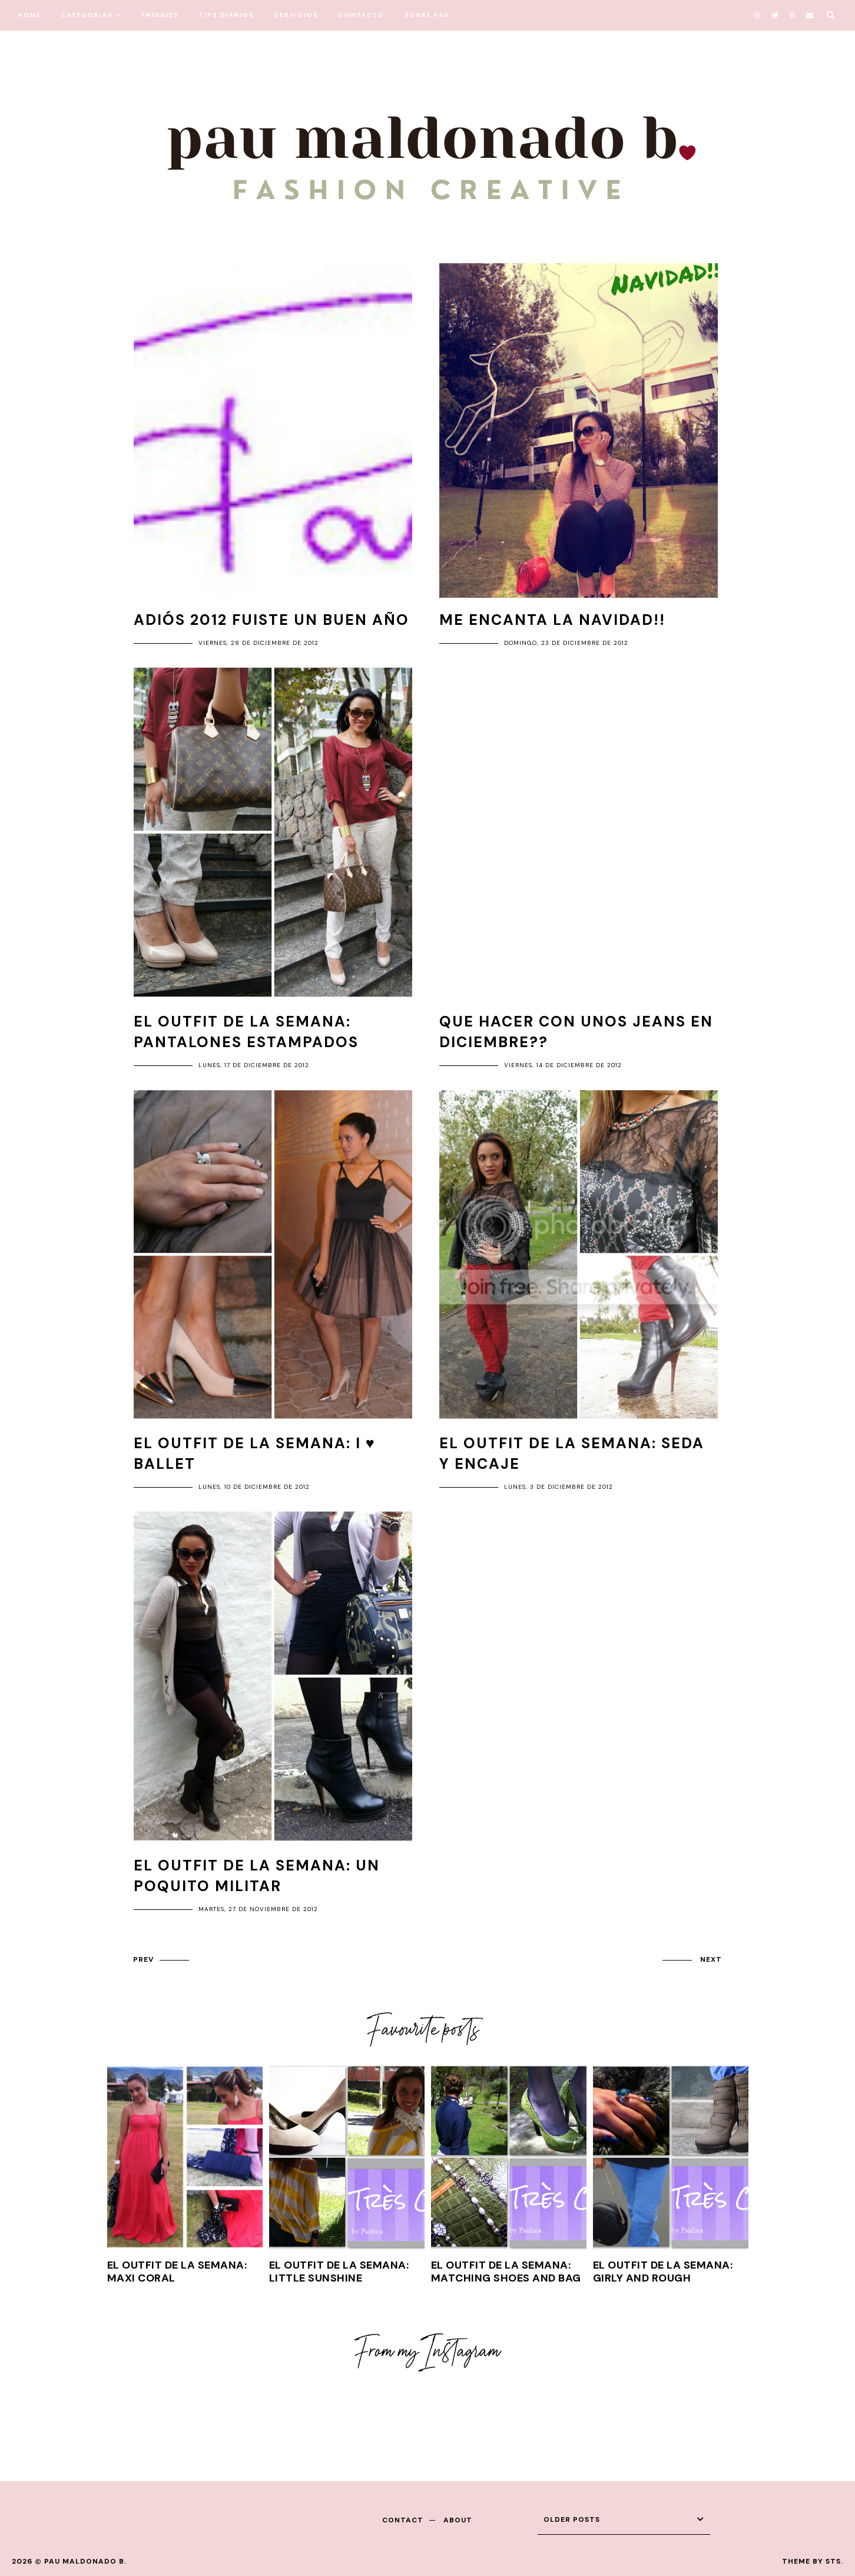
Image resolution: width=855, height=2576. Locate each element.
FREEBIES (160, 15)
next (711, 1959)
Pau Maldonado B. (85, 2561)
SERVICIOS (296, 15)
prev (143, 1959)
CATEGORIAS (87, 15)
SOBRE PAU (427, 15)
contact (402, 2520)
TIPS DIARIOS (226, 15)
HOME (29, 15)
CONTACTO (362, 15)
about (457, 2520)
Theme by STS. (812, 2561)
